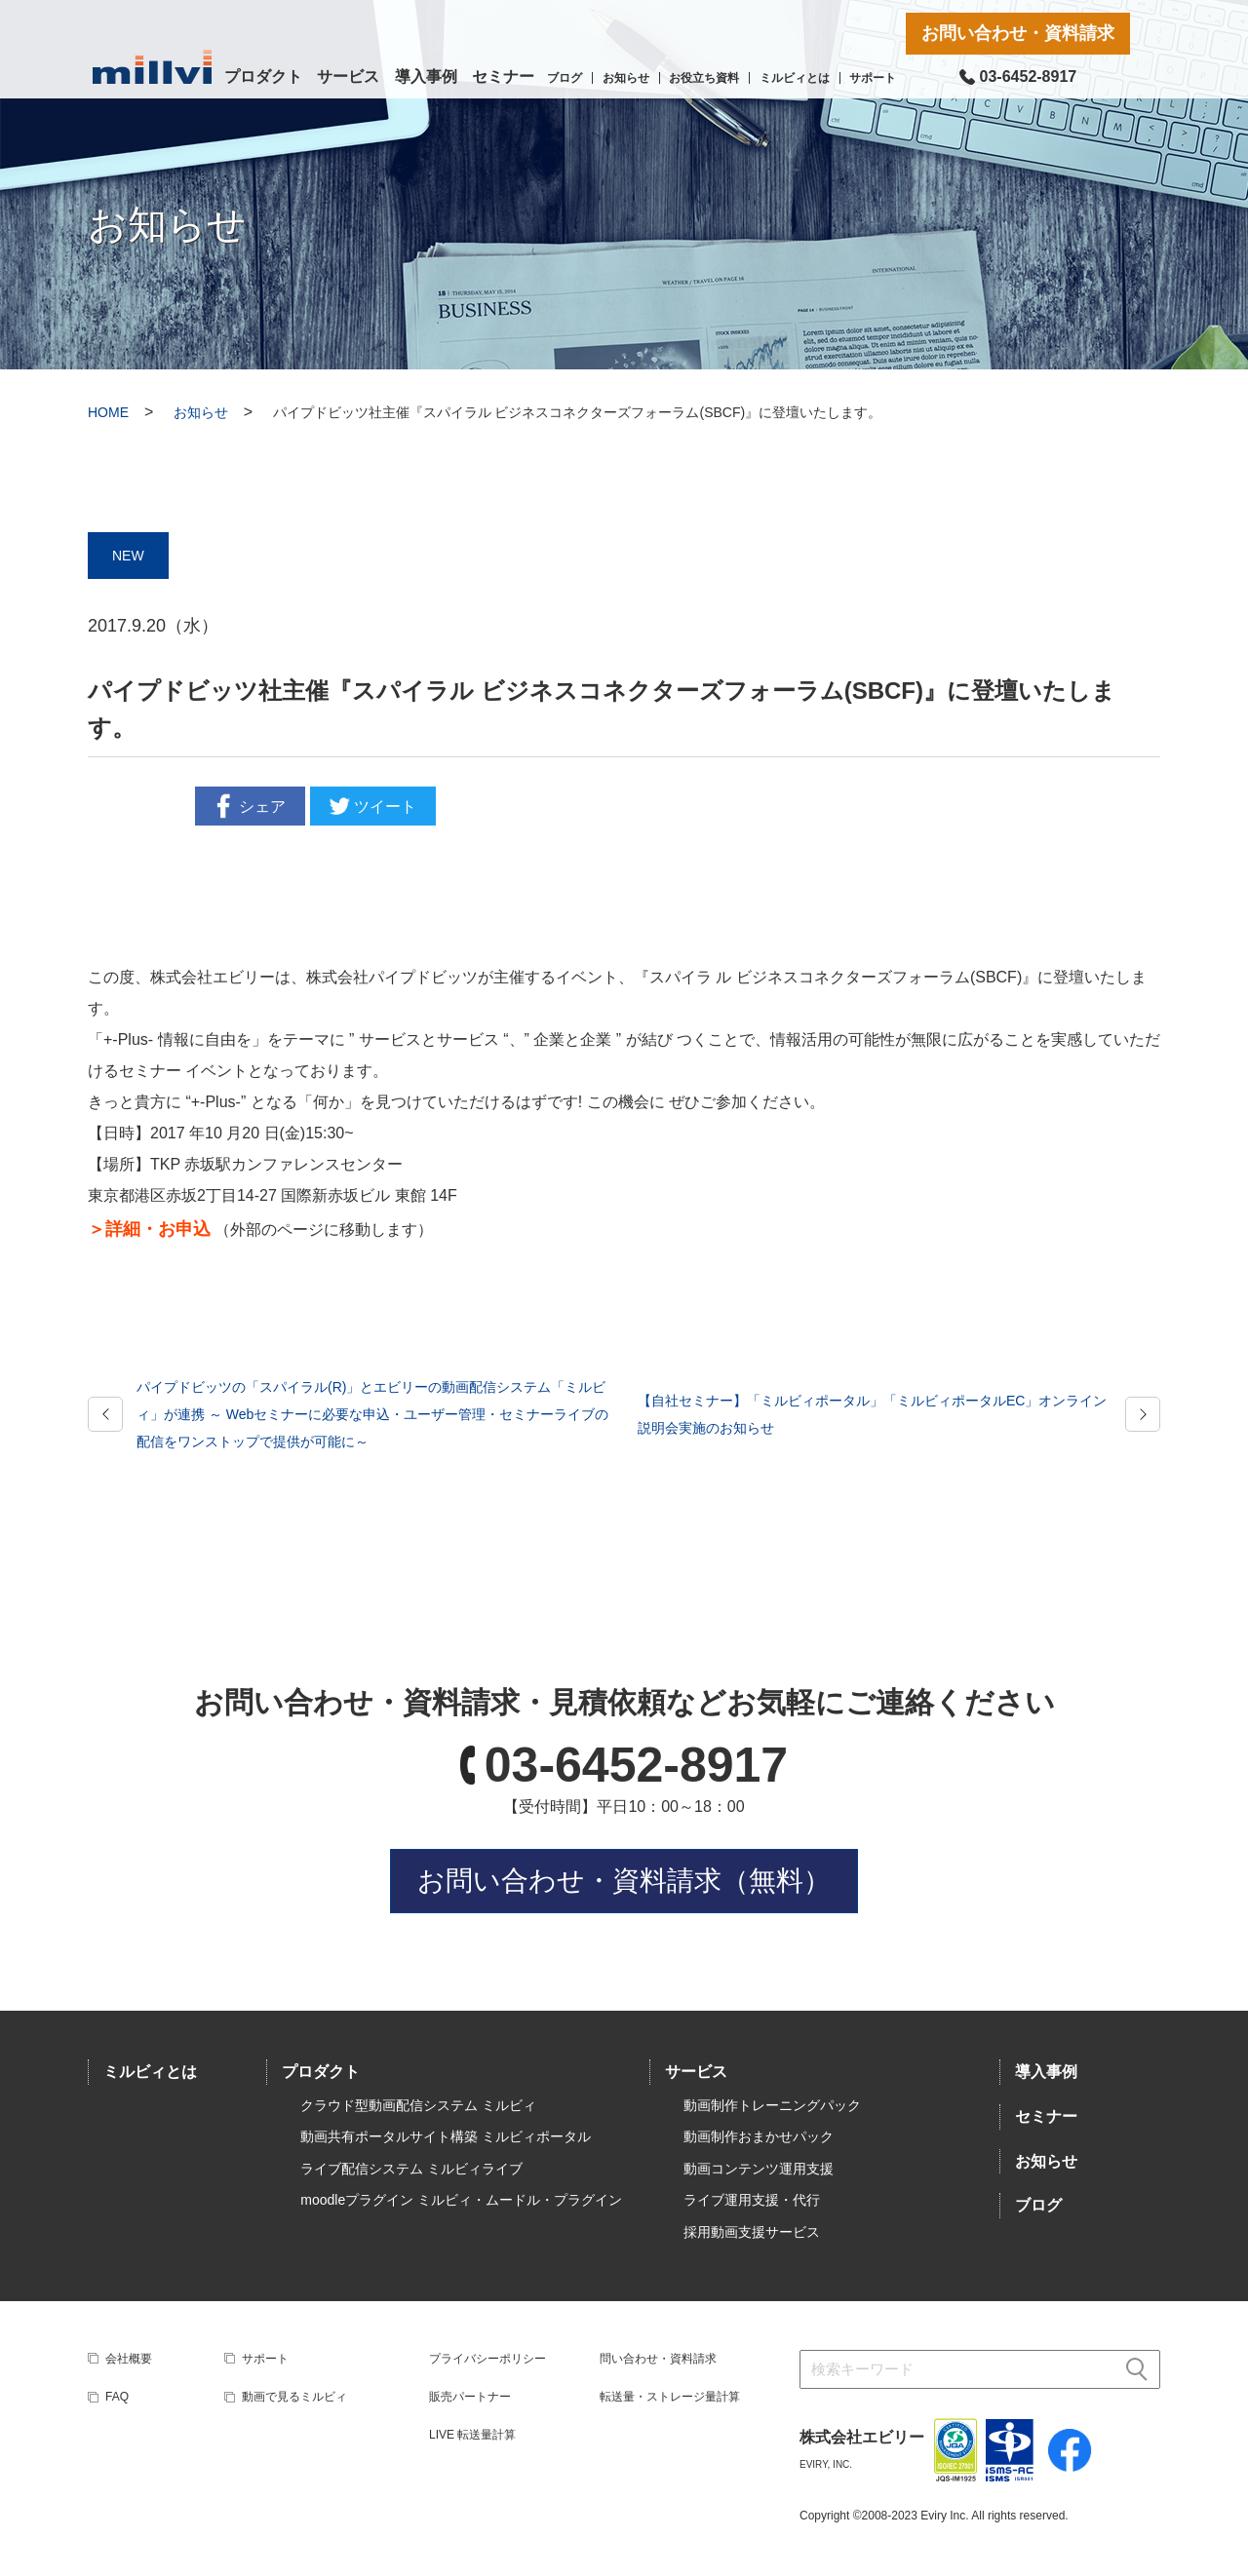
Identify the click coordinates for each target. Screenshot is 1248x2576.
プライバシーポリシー (487, 2358)
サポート (872, 78)
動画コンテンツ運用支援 (758, 2168)
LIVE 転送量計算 (472, 2434)
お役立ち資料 (704, 78)
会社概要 (128, 2358)
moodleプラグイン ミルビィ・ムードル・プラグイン (461, 2200)
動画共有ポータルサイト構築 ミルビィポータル (445, 2136)
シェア (248, 806)
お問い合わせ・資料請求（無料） (624, 1880)
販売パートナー (470, 2396)
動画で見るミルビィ (294, 2396)
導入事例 (426, 76)
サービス (348, 76)
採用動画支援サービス (751, 2232)
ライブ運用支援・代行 (751, 2200)
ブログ (564, 78)
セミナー (503, 76)
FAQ (117, 2396)
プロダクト (263, 76)
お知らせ (626, 78)
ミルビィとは (795, 78)
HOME (108, 412)
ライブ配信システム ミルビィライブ (411, 2168)
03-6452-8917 (636, 1765)
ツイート (370, 806)
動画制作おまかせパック (758, 2136)
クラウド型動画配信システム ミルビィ (418, 2105)
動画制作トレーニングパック (772, 2105)
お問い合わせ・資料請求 (1017, 33)
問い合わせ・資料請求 (658, 2358)
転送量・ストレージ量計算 (670, 2396)
